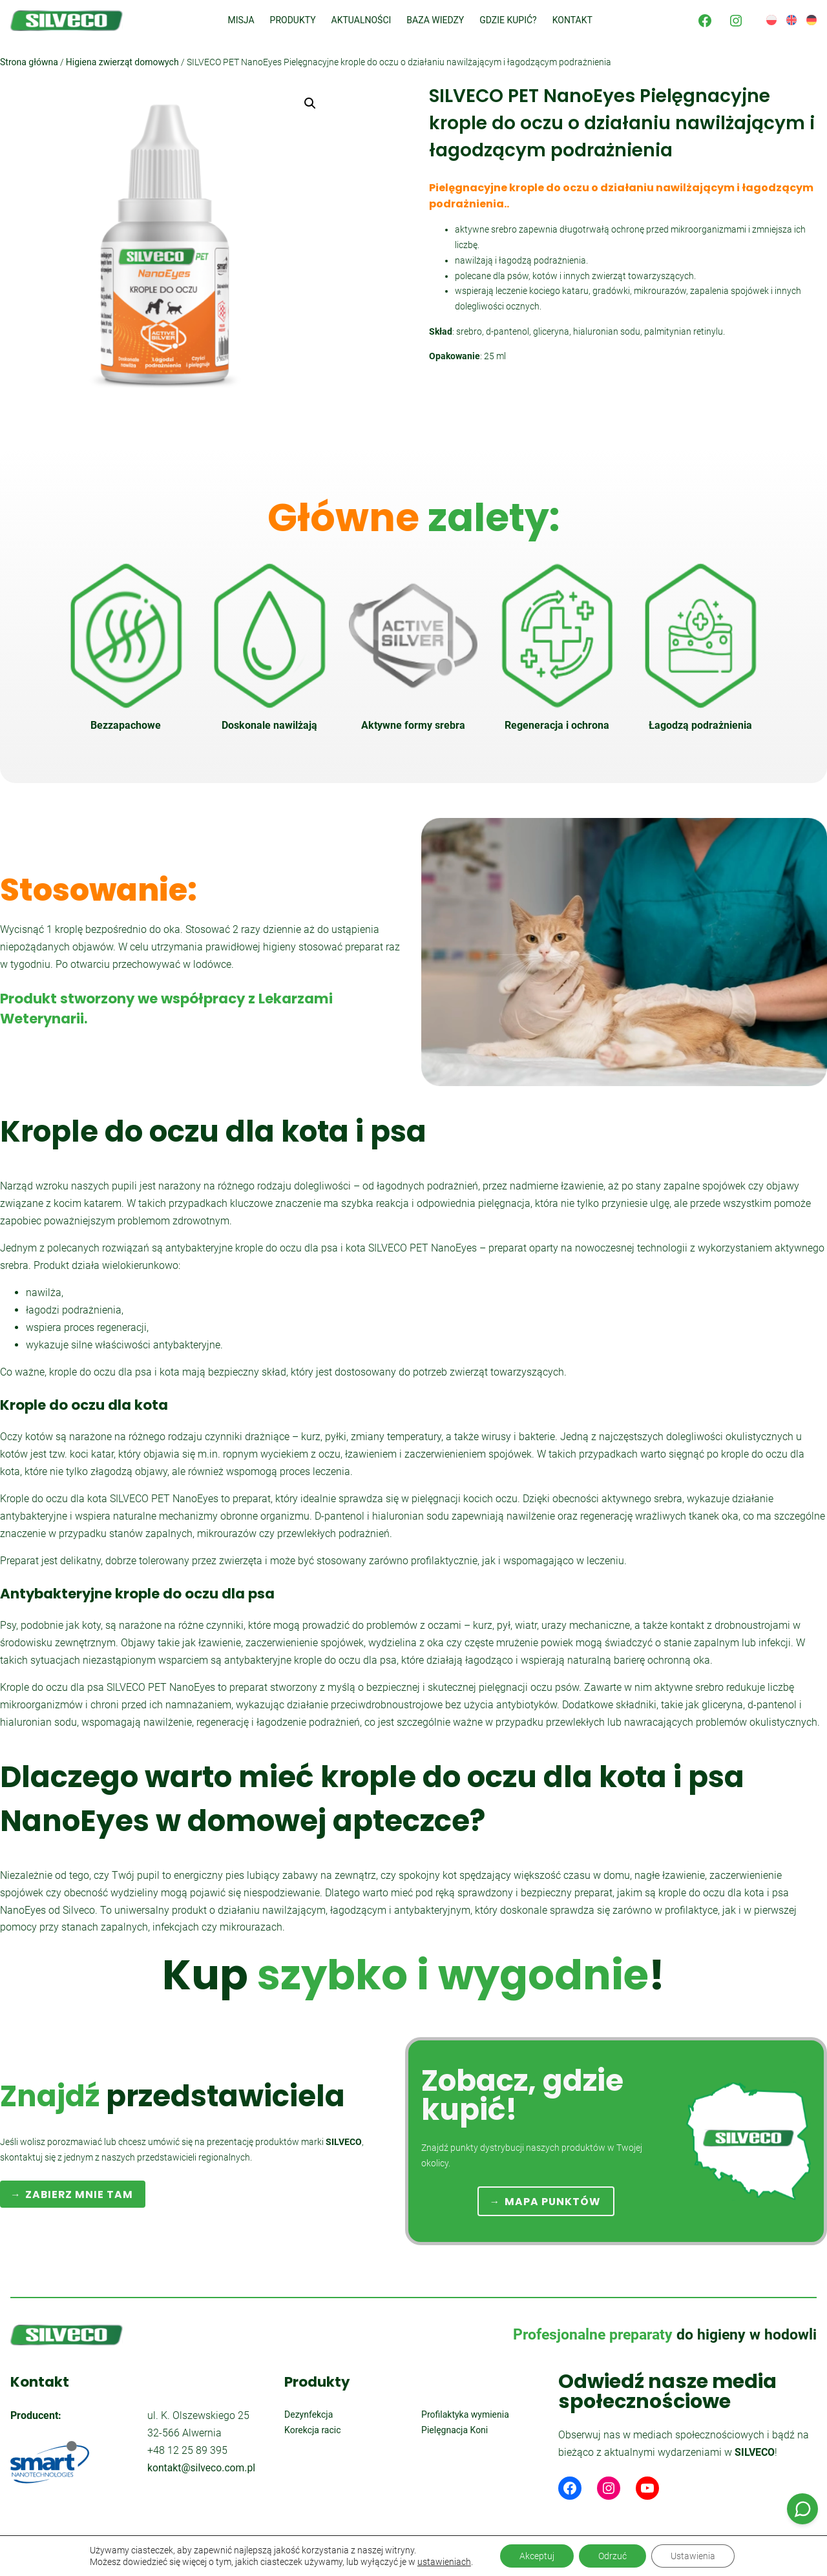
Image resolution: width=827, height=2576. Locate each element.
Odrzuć (612, 2556)
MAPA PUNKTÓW (553, 2201)
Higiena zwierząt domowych (122, 62)
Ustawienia (693, 2556)
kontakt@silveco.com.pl (201, 2468)
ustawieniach (444, 2562)
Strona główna (29, 62)
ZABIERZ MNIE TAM (79, 2194)
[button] (310, 103)
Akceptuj (536, 2556)
